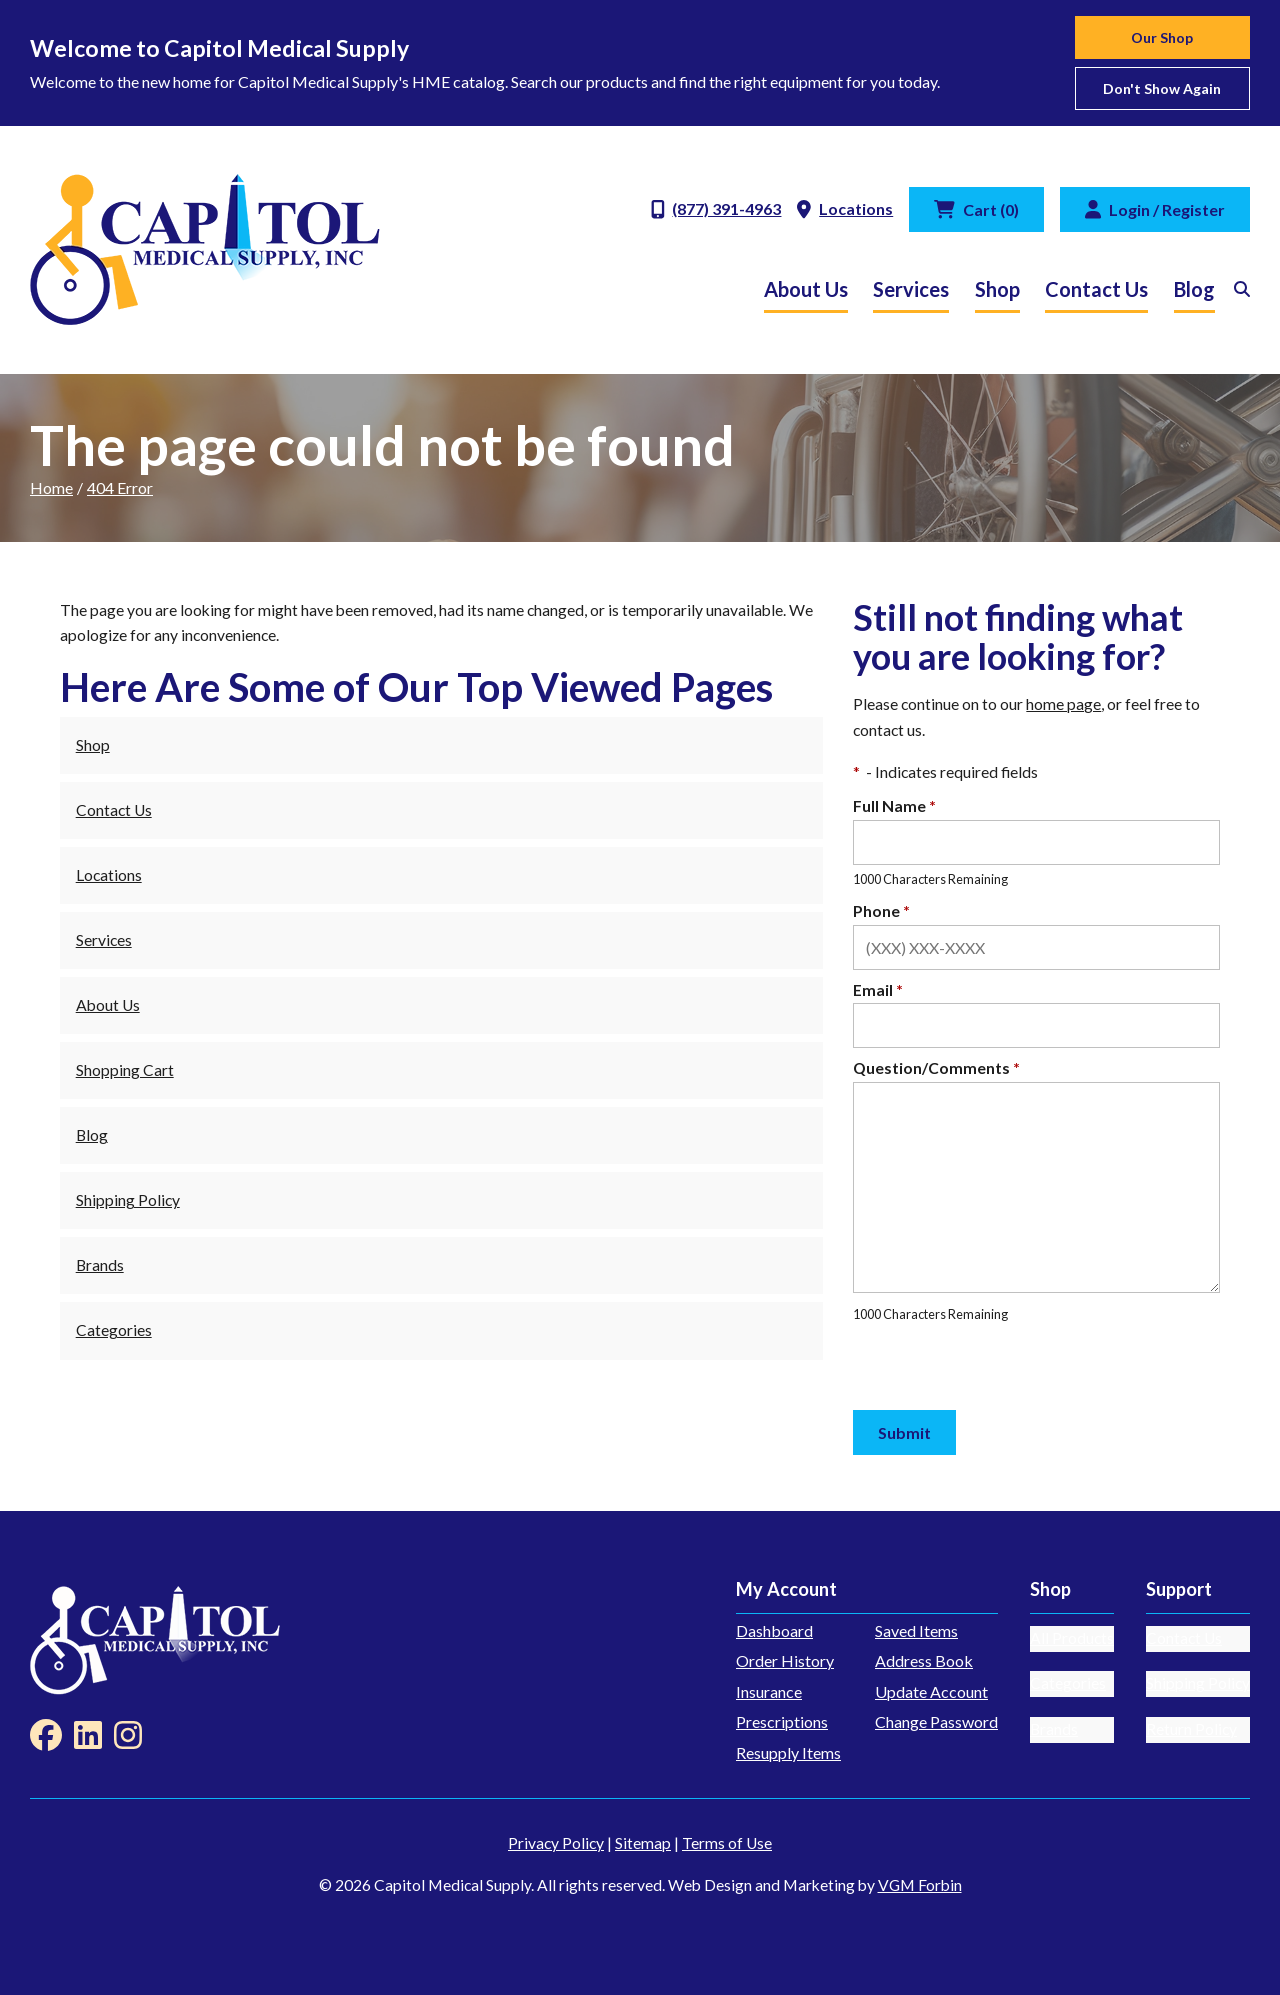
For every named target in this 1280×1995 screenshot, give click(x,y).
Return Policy (1191, 1729)
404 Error (120, 487)
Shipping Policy (128, 1200)
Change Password (936, 1721)
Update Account (931, 1691)
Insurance (769, 1691)
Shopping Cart (125, 1070)
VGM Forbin (920, 1885)
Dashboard (774, 1630)
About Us (806, 289)
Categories (114, 1330)
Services (911, 289)
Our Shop (1162, 37)
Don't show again (1162, 88)
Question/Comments (936, 1068)
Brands (100, 1265)
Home (51, 487)
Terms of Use (727, 1843)
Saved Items (916, 1630)
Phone (881, 911)
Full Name (894, 806)
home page (1063, 704)
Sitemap (643, 1843)
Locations (109, 875)
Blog (1194, 289)
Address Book (924, 1660)
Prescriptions (782, 1721)
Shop (997, 289)
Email (878, 990)
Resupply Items (788, 1752)
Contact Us (1096, 289)
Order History (785, 1660)
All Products (1072, 1638)
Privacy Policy (556, 1843)
